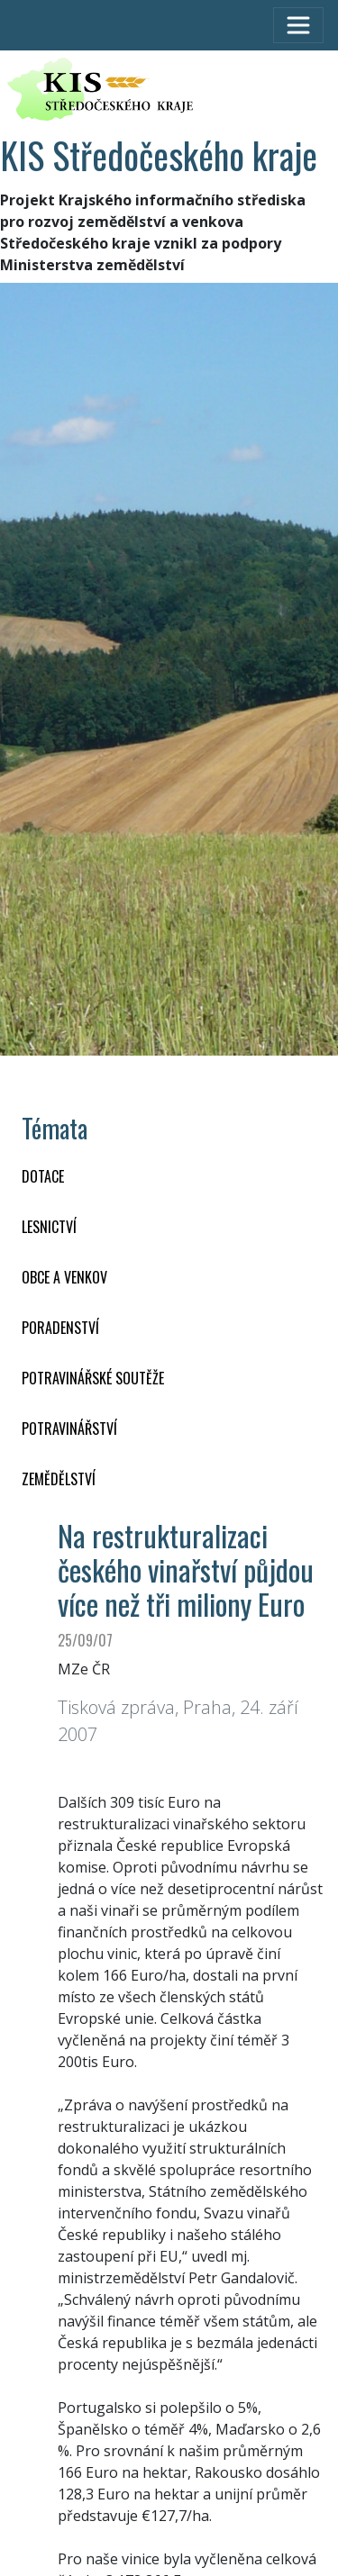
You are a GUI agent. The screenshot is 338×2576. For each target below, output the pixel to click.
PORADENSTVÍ (60, 1327)
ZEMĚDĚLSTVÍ (59, 1479)
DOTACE (43, 1176)
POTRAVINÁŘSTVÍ (69, 1428)
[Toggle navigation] (298, 25)
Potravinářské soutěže (93, 1378)
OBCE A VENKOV (64, 1277)
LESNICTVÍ (49, 1227)
